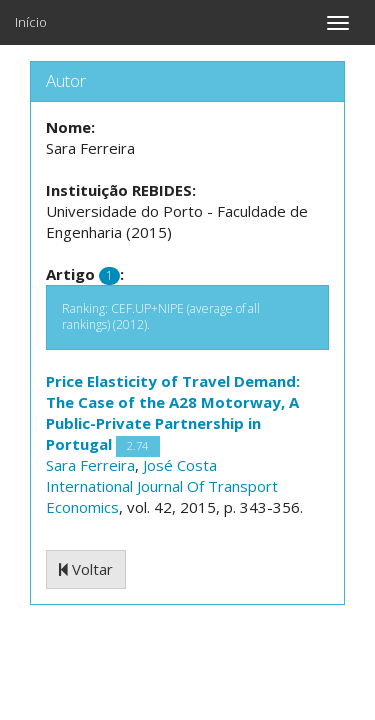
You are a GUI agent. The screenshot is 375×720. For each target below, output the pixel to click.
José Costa (180, 465)
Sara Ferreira (90, 465)
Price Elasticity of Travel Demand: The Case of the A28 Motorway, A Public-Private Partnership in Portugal (173, 412)
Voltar (86, 569)
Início (31, 22)
